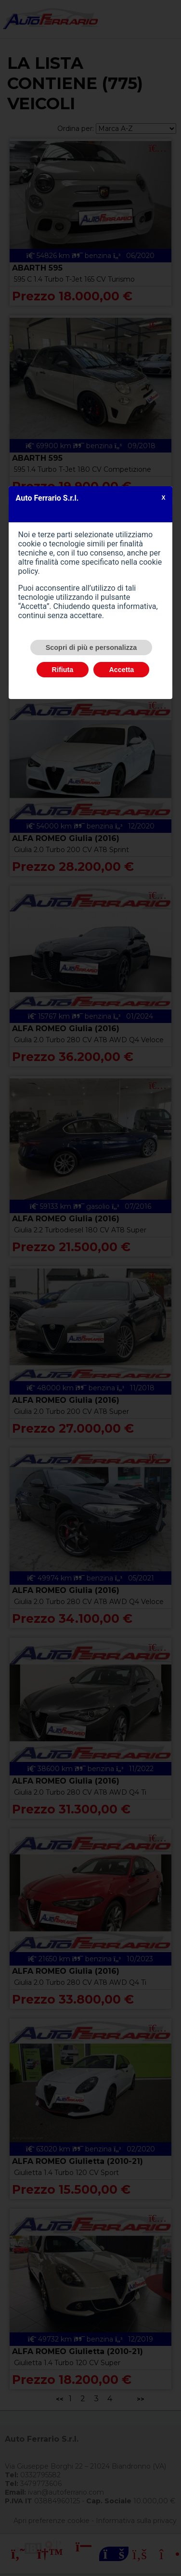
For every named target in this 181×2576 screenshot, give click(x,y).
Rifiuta (63, 669)
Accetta (121, 669)
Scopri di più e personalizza (91, 647)
